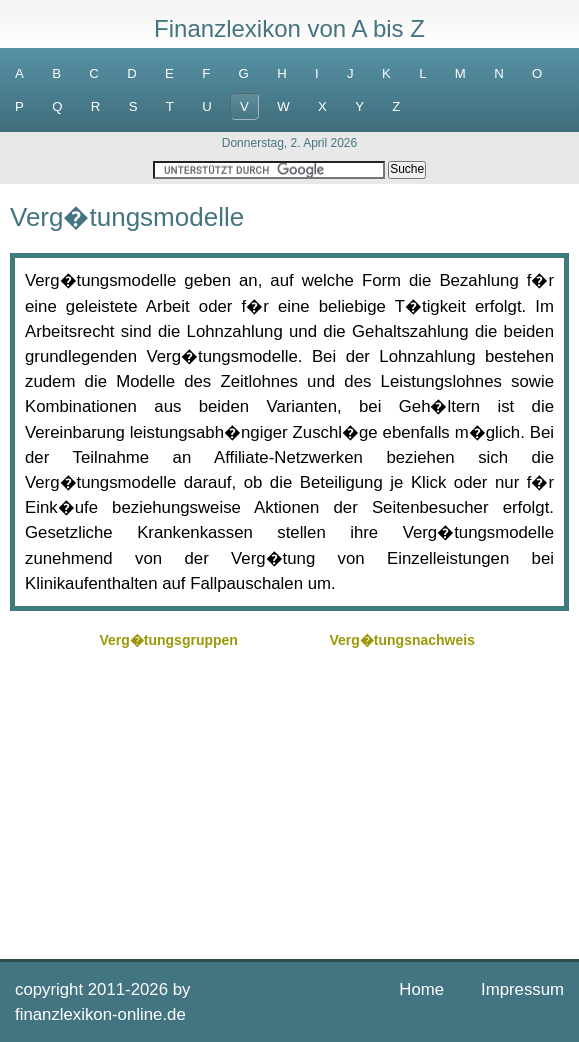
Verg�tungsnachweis (401, 640)
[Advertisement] (289, 794)
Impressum (522, 989)
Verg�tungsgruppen (168, 640)
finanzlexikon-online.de (100, 1014)
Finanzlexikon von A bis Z (289, 28)
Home (421, 989)
